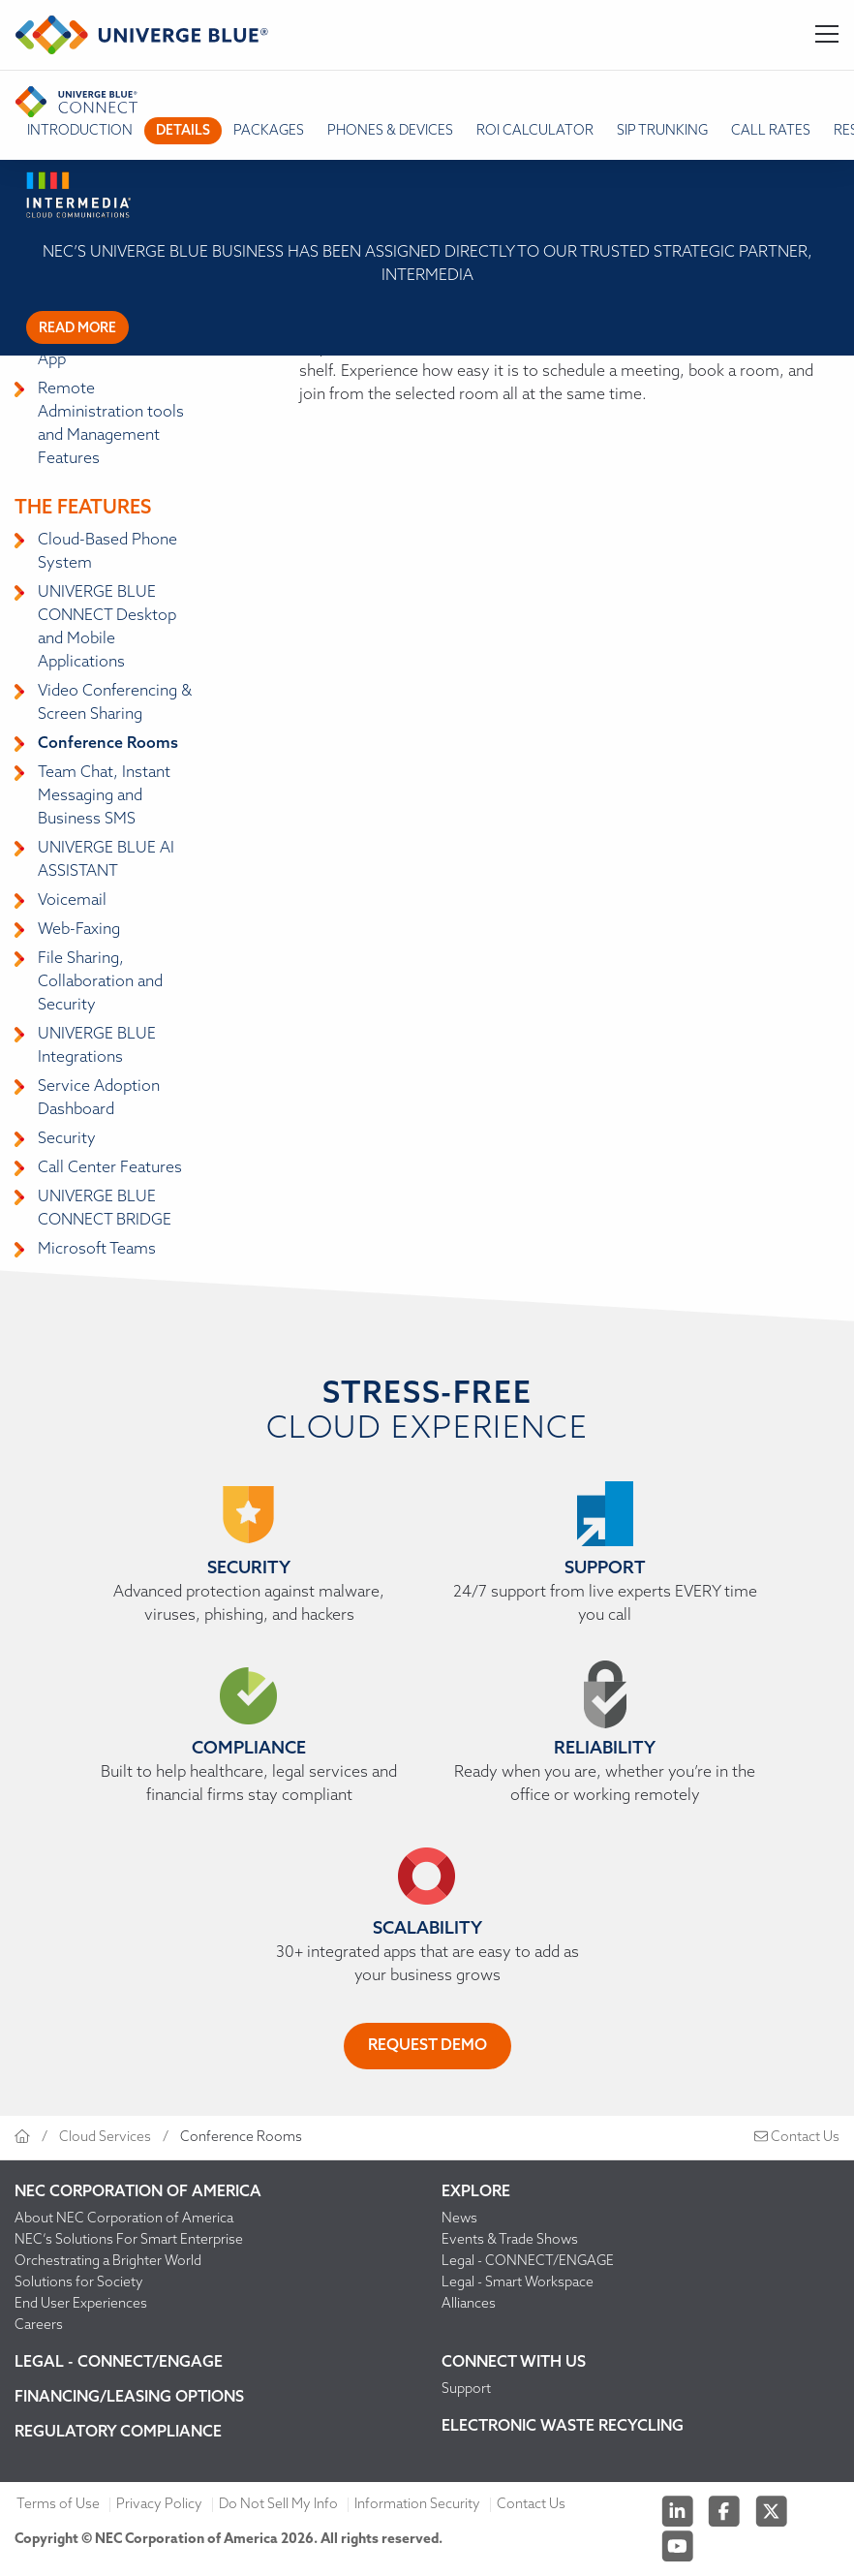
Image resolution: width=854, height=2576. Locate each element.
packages (268, 131)
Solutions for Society (79, 2283)
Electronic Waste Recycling (563, 2427)
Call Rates (770, 131)
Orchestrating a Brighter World (108, 2261)
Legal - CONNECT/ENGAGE (528, 2261)
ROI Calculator (535, 131)
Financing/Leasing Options (129, 2397)
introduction (80, 131)
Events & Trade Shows (510, 2240)
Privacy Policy (159, 2505)
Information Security (417, 2505)
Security (67, 1139)
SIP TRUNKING (662, 131)
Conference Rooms (108, 744)
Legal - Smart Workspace (518, 2283)
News (459, 2219)
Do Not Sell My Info (278, 2505)
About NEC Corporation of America (124, 2219)
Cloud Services (105, 2137)
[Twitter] (771, 2511)
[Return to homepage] (141, 35)
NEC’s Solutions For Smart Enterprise (129, 2240)
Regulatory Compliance (118, 2432)
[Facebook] (725, 2511)
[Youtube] (678, 2546)
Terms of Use (58, 2505)
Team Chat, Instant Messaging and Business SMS (104, 796)
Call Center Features (110, 1168)
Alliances (469, 2304)
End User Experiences (81, 2304)
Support (466, 2389)
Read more (77, 329)
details (183, 131)
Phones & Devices (390, 131)
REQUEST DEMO (427, 2046)
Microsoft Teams (97, 1249)
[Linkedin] (679, 2511)
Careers (39, 2325)
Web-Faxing (79, 930)
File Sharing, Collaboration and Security (100, 982)
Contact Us (796, 2137)
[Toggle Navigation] (827, 35)
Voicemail (72, 901)
